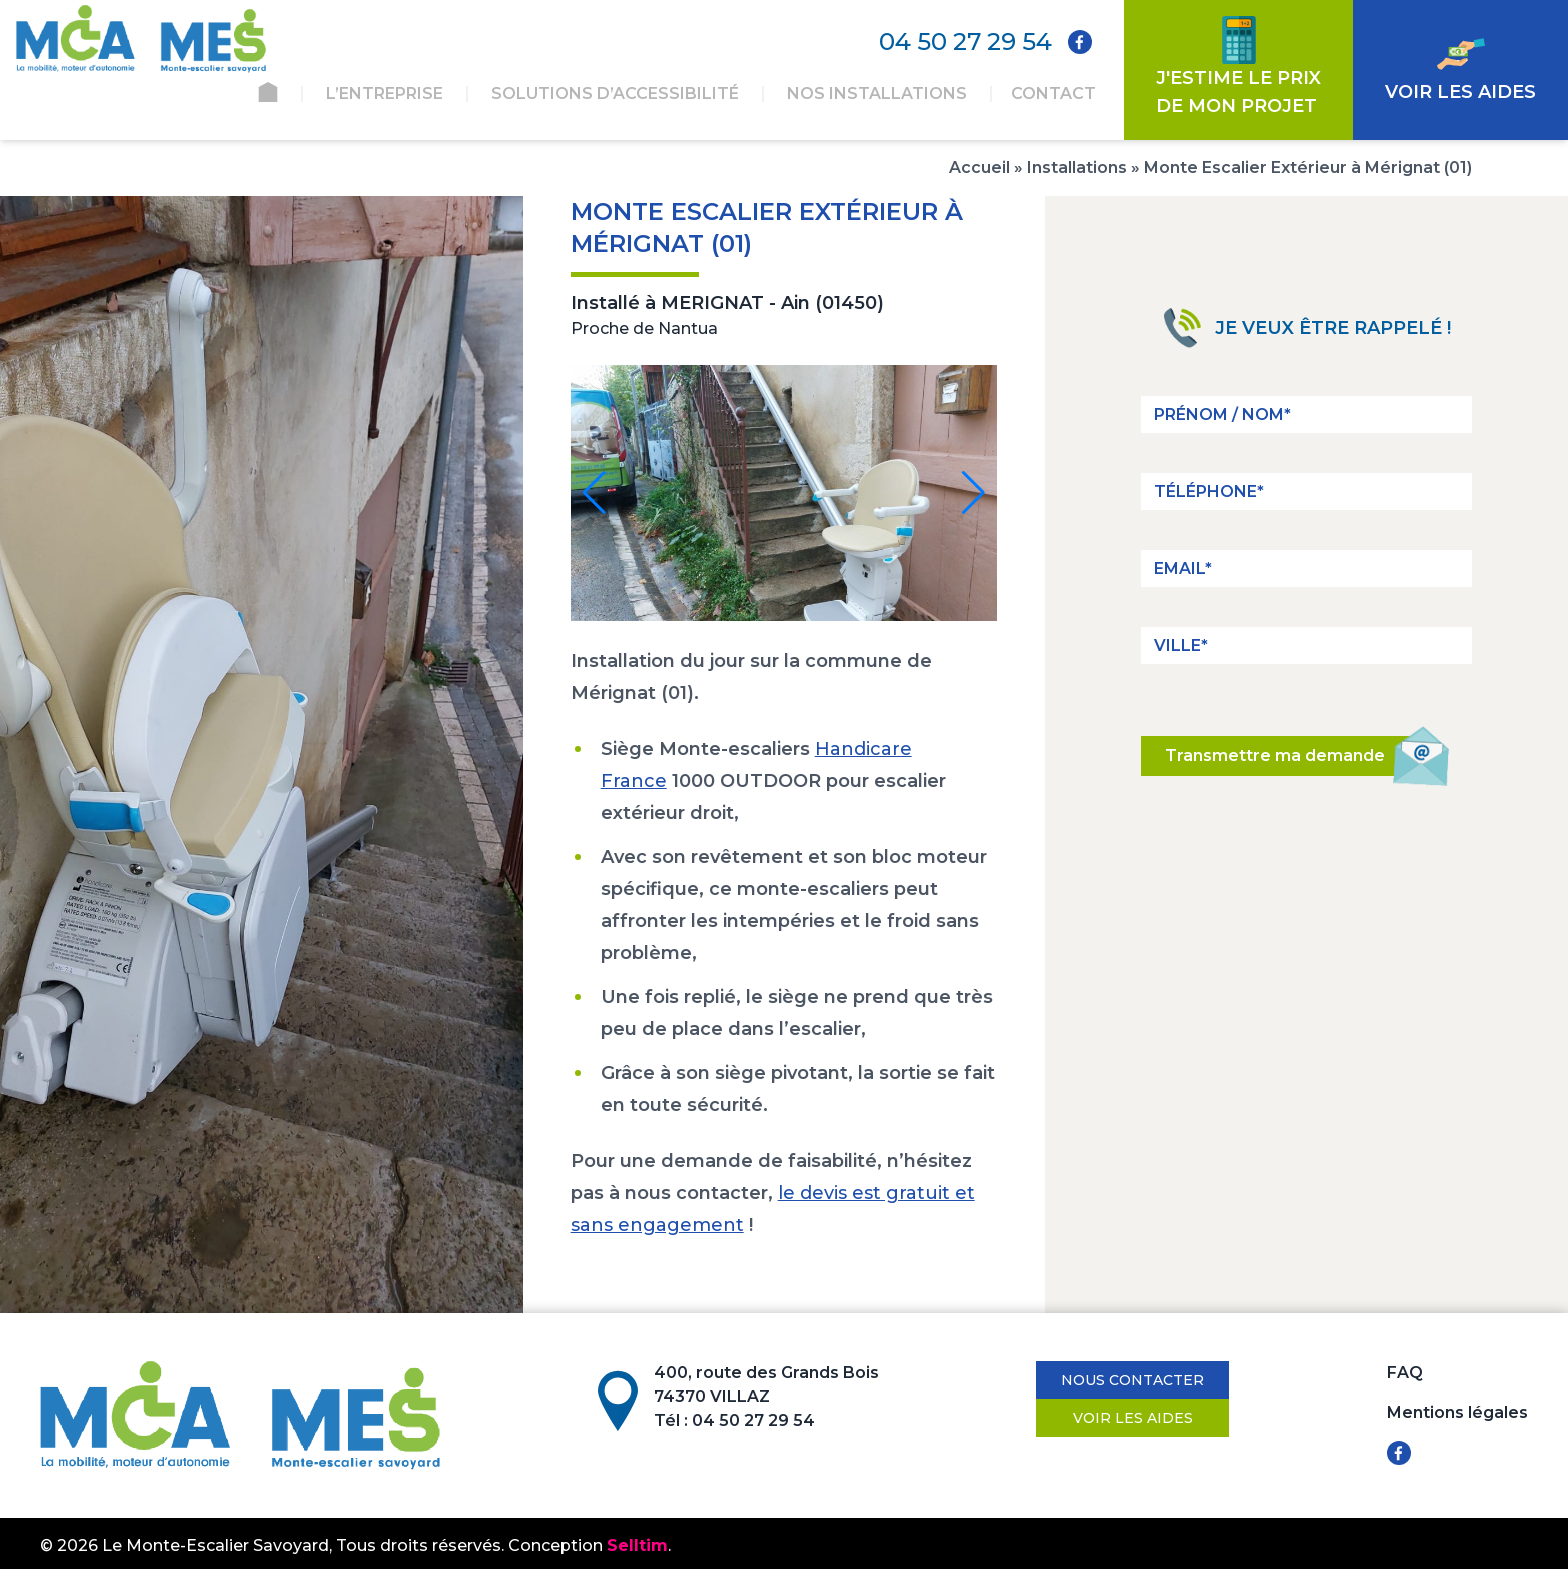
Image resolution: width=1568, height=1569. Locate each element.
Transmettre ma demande (1291, 756)
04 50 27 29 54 (965, 41)
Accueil (979, 167)
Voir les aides (1133, 1418)
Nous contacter (1132, 1380)
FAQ (1405, 1372)
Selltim (637, 1545)
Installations (1077, 167)
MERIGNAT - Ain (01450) (772, 303)
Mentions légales (1457, 1412)
